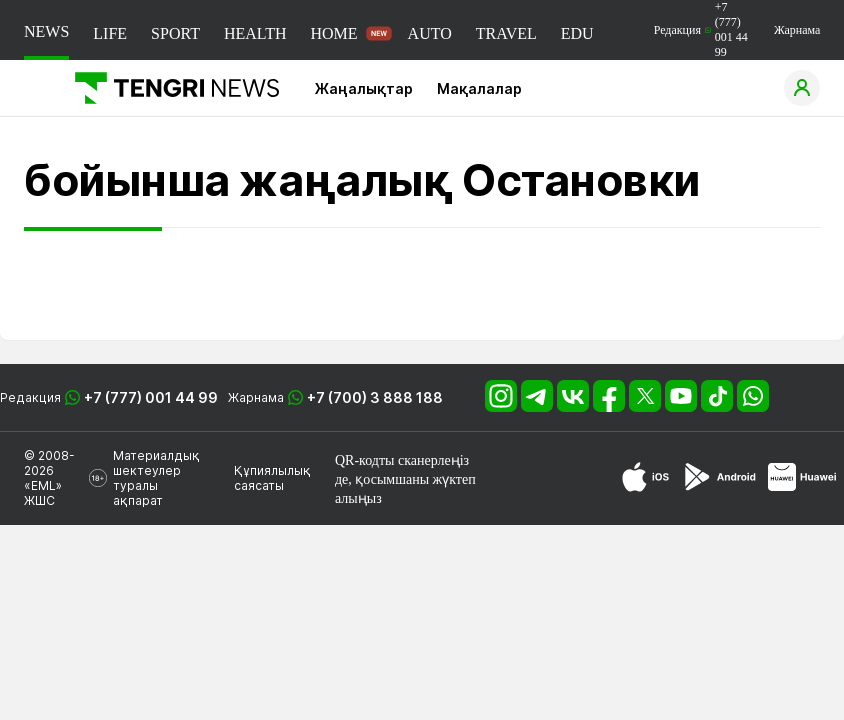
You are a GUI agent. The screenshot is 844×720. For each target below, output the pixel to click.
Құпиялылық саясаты (272, 478)
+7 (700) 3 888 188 (375, 397)
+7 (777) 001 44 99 (151, 397)
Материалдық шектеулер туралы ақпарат (156, 478)
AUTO (430, 33)
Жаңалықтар (364, 88)
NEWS (46, 31)
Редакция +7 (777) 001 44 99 (701, 29)
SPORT (175, 33)
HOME (333, 33)
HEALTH (255, 33)
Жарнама (797, 30)
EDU (577, 33)
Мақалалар (479, 88)
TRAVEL (506, 33)
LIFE (110, 33)
